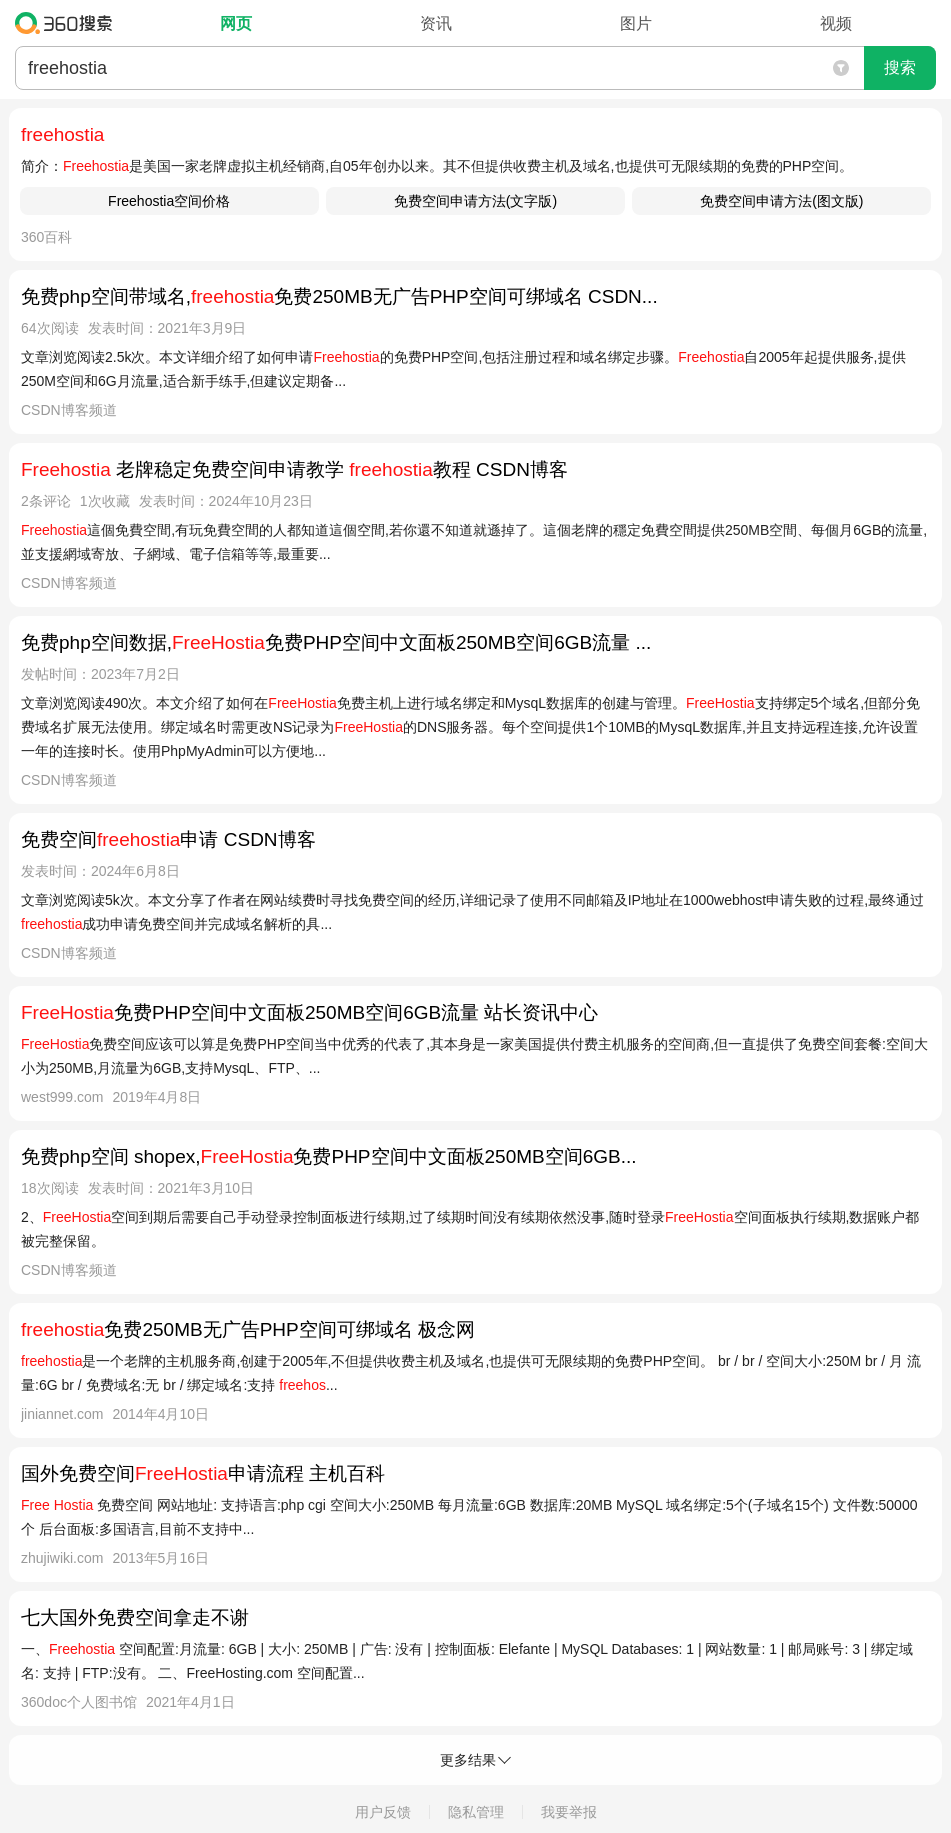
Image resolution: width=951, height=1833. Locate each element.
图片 (636, 23)
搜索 (900, 67)
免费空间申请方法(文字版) (475, 201)
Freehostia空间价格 (169, 201)
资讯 (436, 23)
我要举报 (569, 1812)
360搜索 (68, 23)
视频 (836, 23)
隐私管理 (476, 1812)
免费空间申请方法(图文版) (781, 201)
